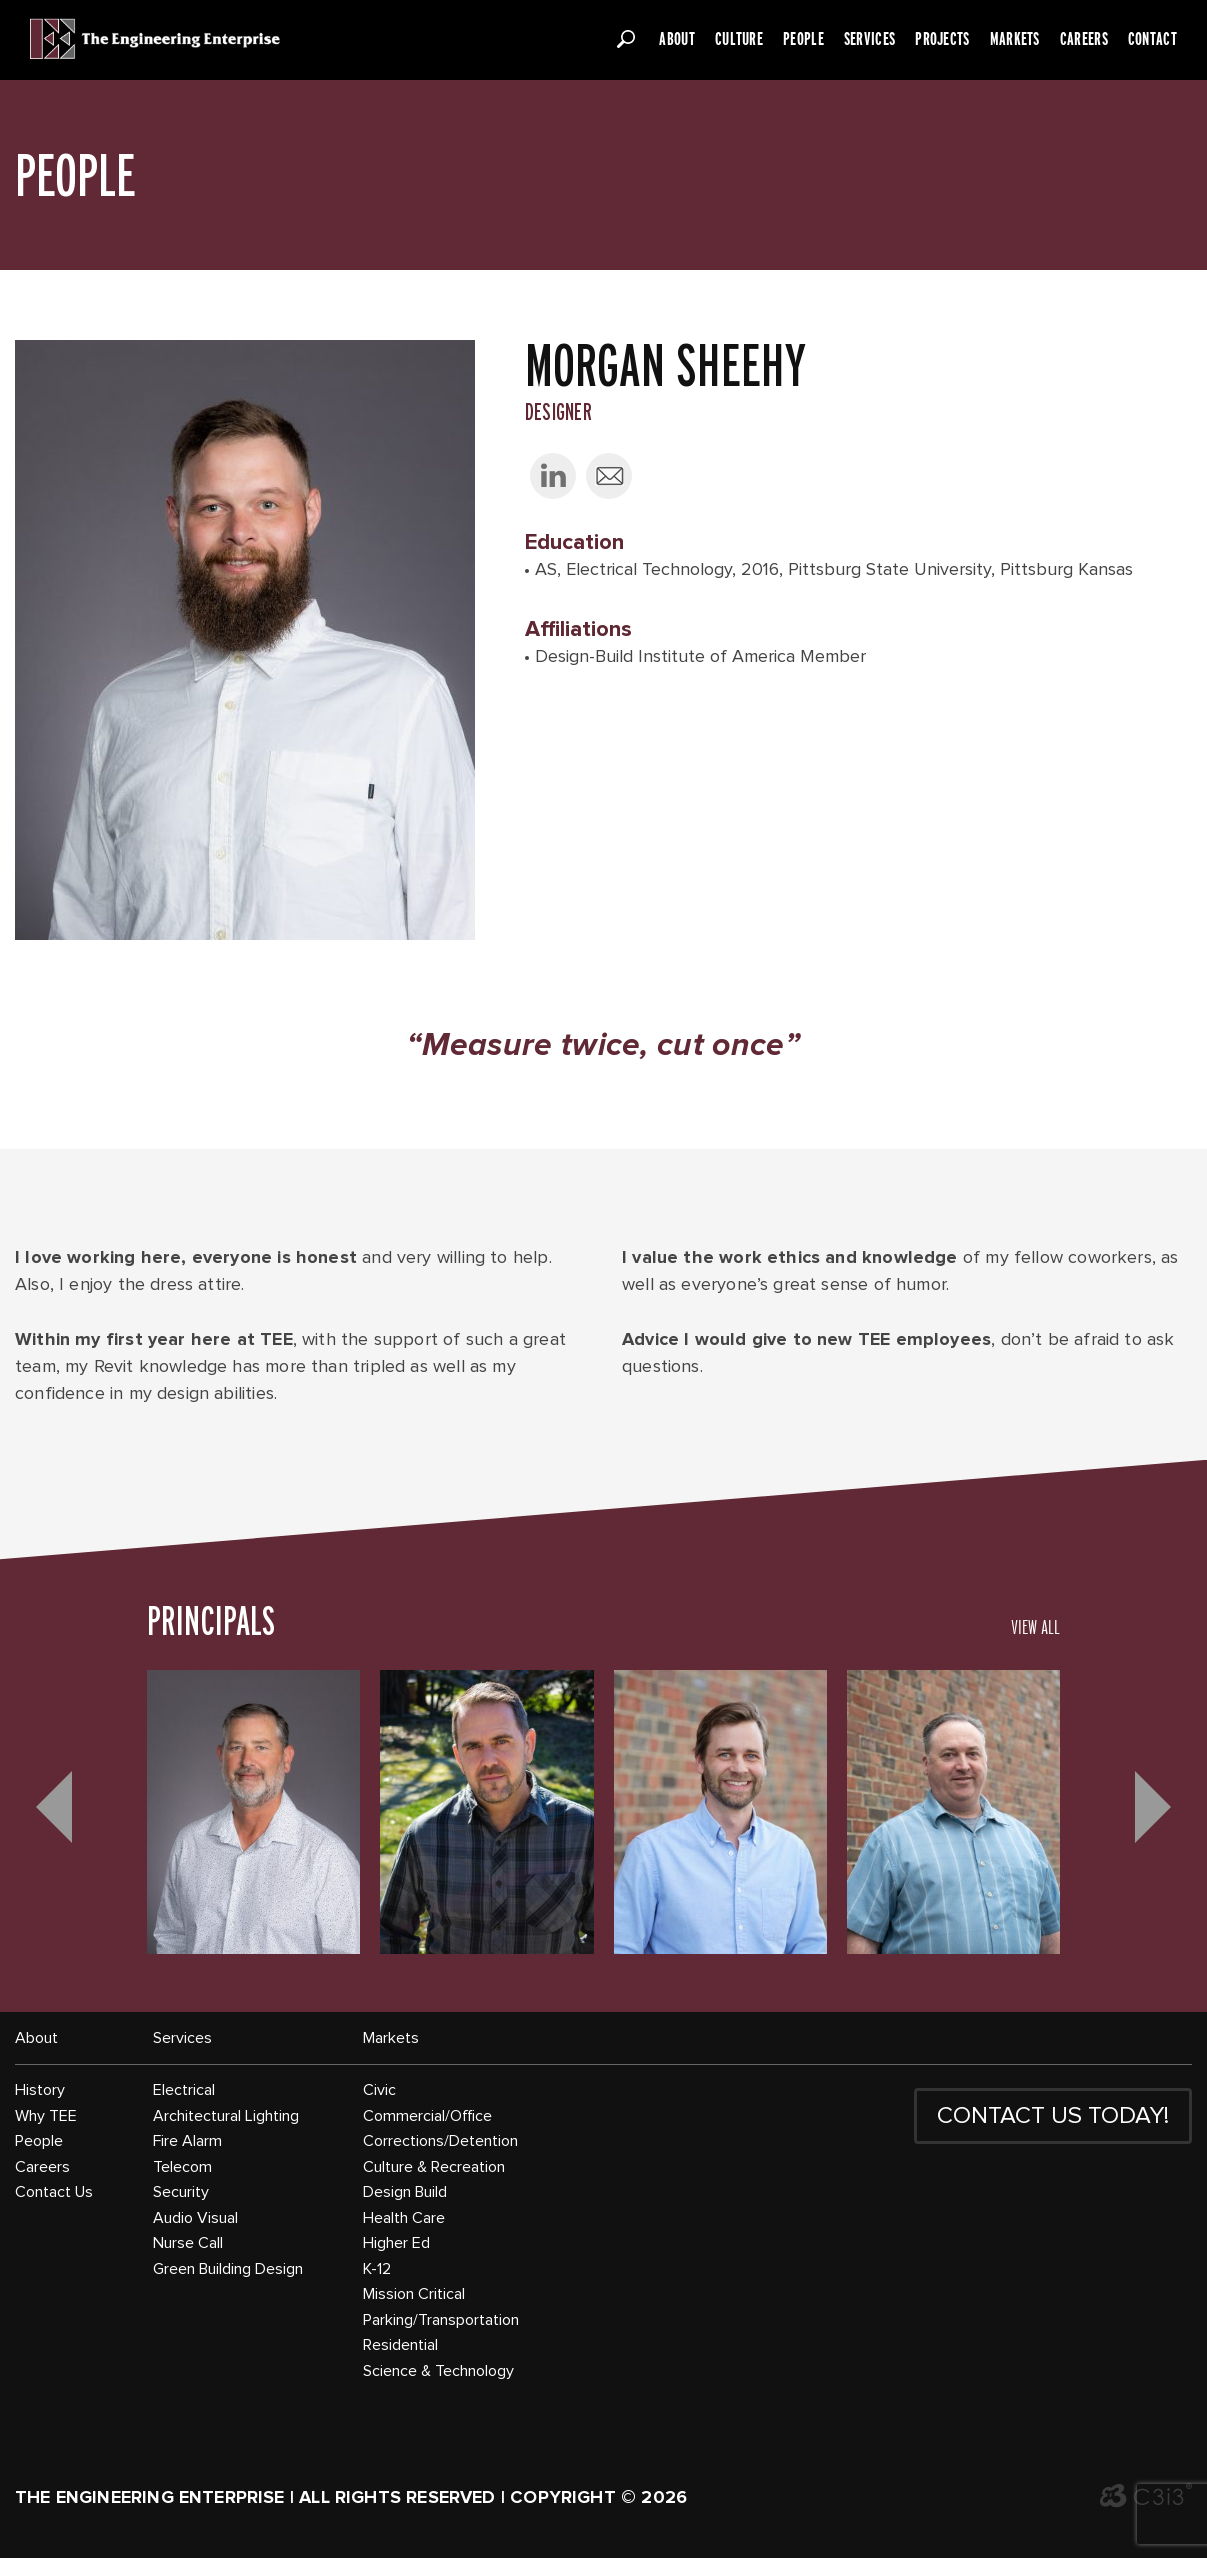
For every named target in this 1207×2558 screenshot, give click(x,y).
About (677, 39)
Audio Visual (195, 2218)
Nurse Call (188, 2243)
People (803, 39)
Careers (1084, 39)
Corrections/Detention (440, 2141)
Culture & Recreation (434, 2167)
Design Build (405, 2192)
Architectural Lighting (226, 2116)
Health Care (404, 2218)
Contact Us (54, 2192)
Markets (1015, 39)
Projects (942, 39)
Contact (1152, 39)
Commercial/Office (427, 2116)
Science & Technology (438, 2371)
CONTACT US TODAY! (1053, 2116)
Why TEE (46, 2116)
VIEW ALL (1035, 1627)
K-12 (377, 2269)
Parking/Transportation (441, 2320)
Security (181, 2192)
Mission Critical (414, 2294)
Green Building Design (228, 2269)
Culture (739, 39)
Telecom (182, 2167)
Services (869, 39)
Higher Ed (396, 2243)
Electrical (184, 2090)
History (40, 2090)
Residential (400, 2345)
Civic (379, 2090)
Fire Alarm (187, 2141)
